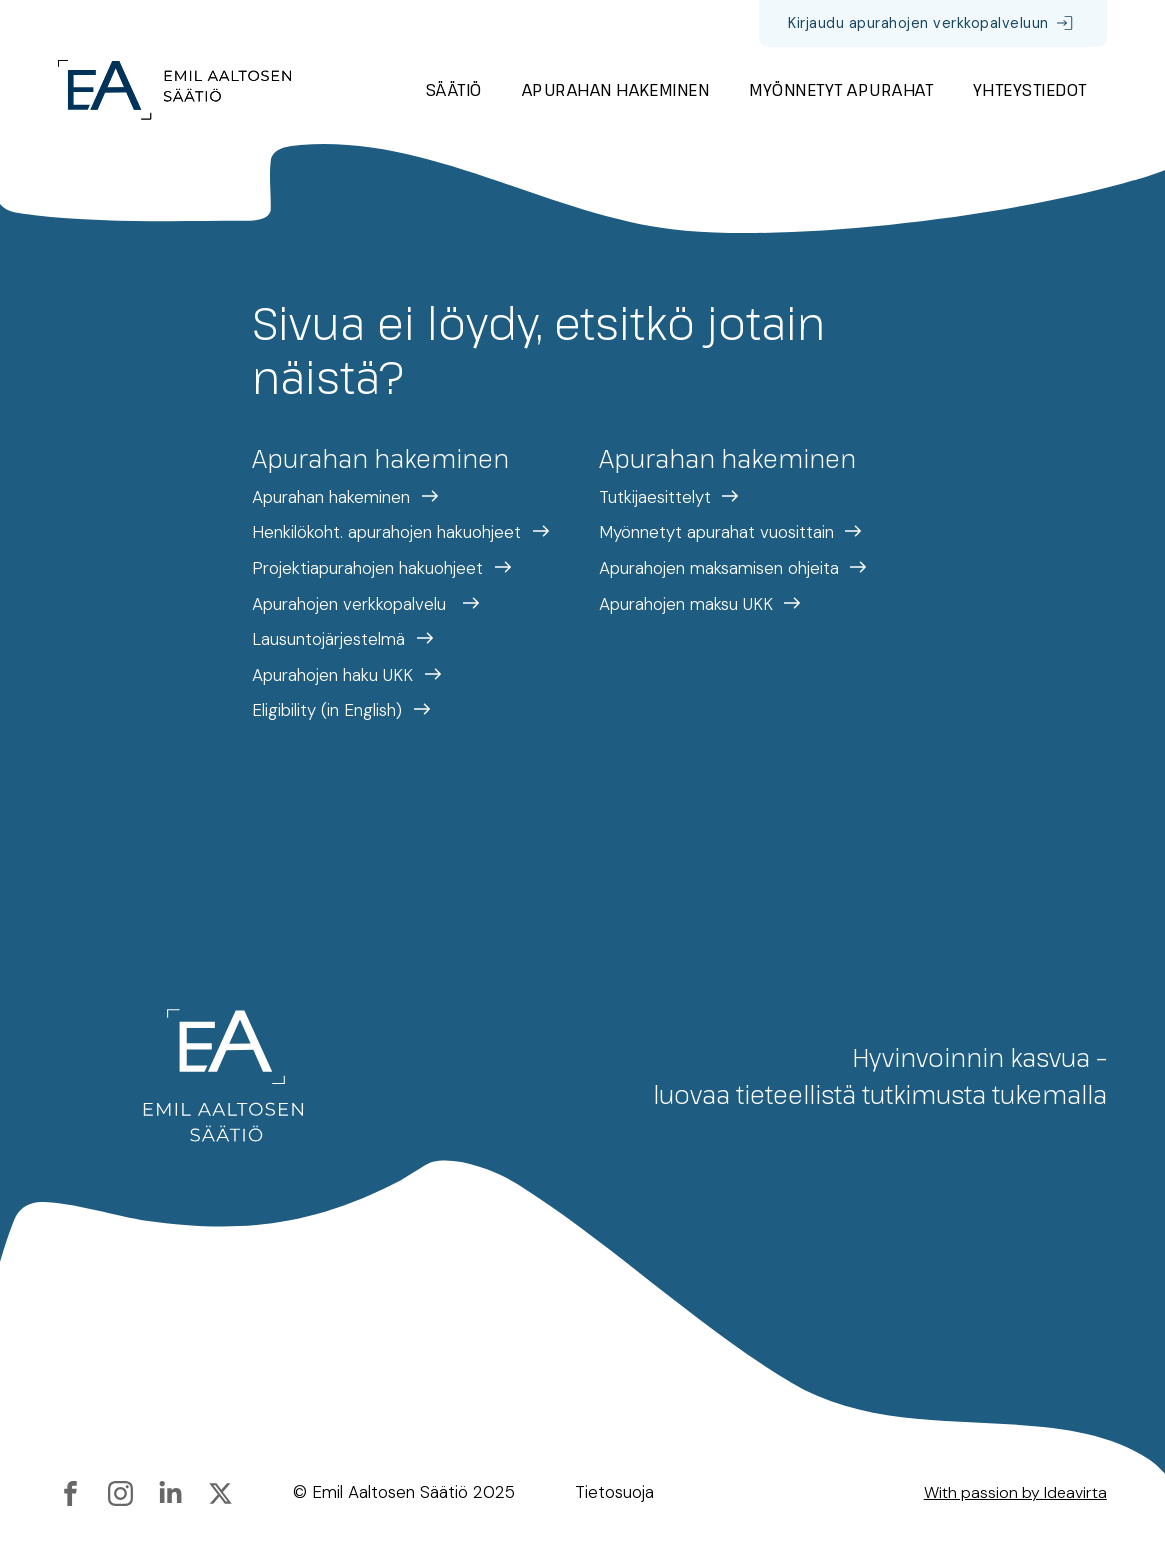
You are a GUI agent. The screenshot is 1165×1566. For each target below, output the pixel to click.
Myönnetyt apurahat (841, 90)
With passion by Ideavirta (1015, 1492)
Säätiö (454, 90)
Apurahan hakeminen (616, 90)
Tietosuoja (614, 1492)
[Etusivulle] (174, 90)
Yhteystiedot (1030, 90)
